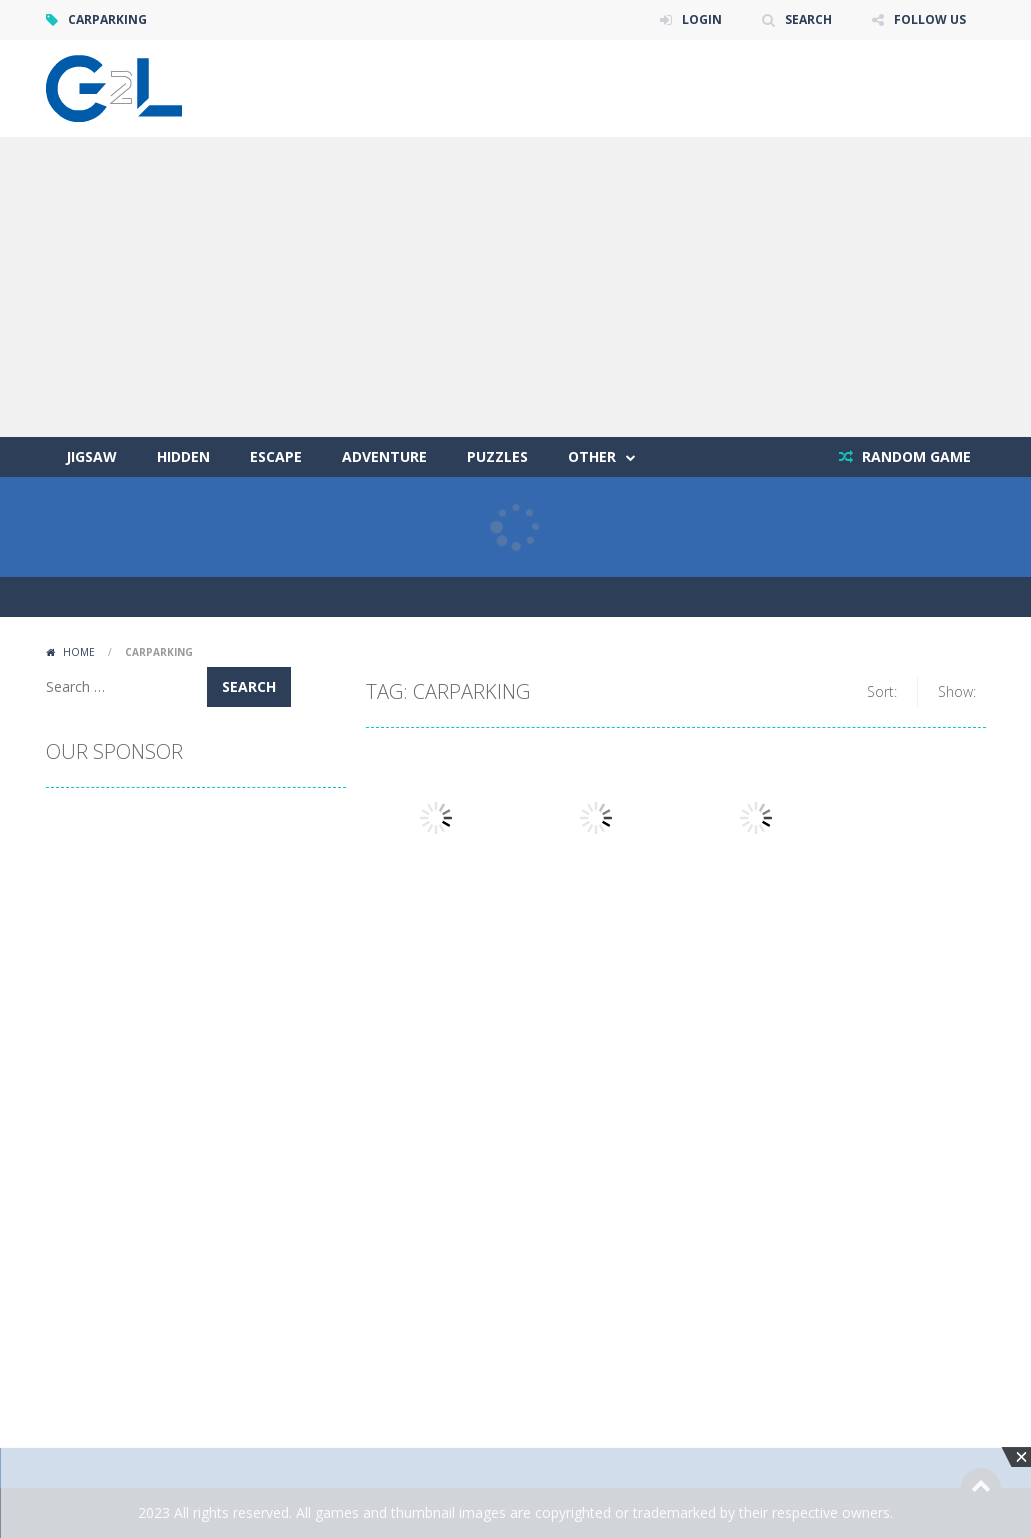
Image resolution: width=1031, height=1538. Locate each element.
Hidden (183, 456)
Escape (276, 456)
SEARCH (808, 19)
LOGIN (702, 19)
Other (592, 456)
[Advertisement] (516, 287)
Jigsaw (91, 456)
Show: (957, 691)
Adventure (384, 456)
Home (79, 652)
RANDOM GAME (914, 456)
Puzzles (497, 456)
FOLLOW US (930, 19)
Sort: (882, 691)
